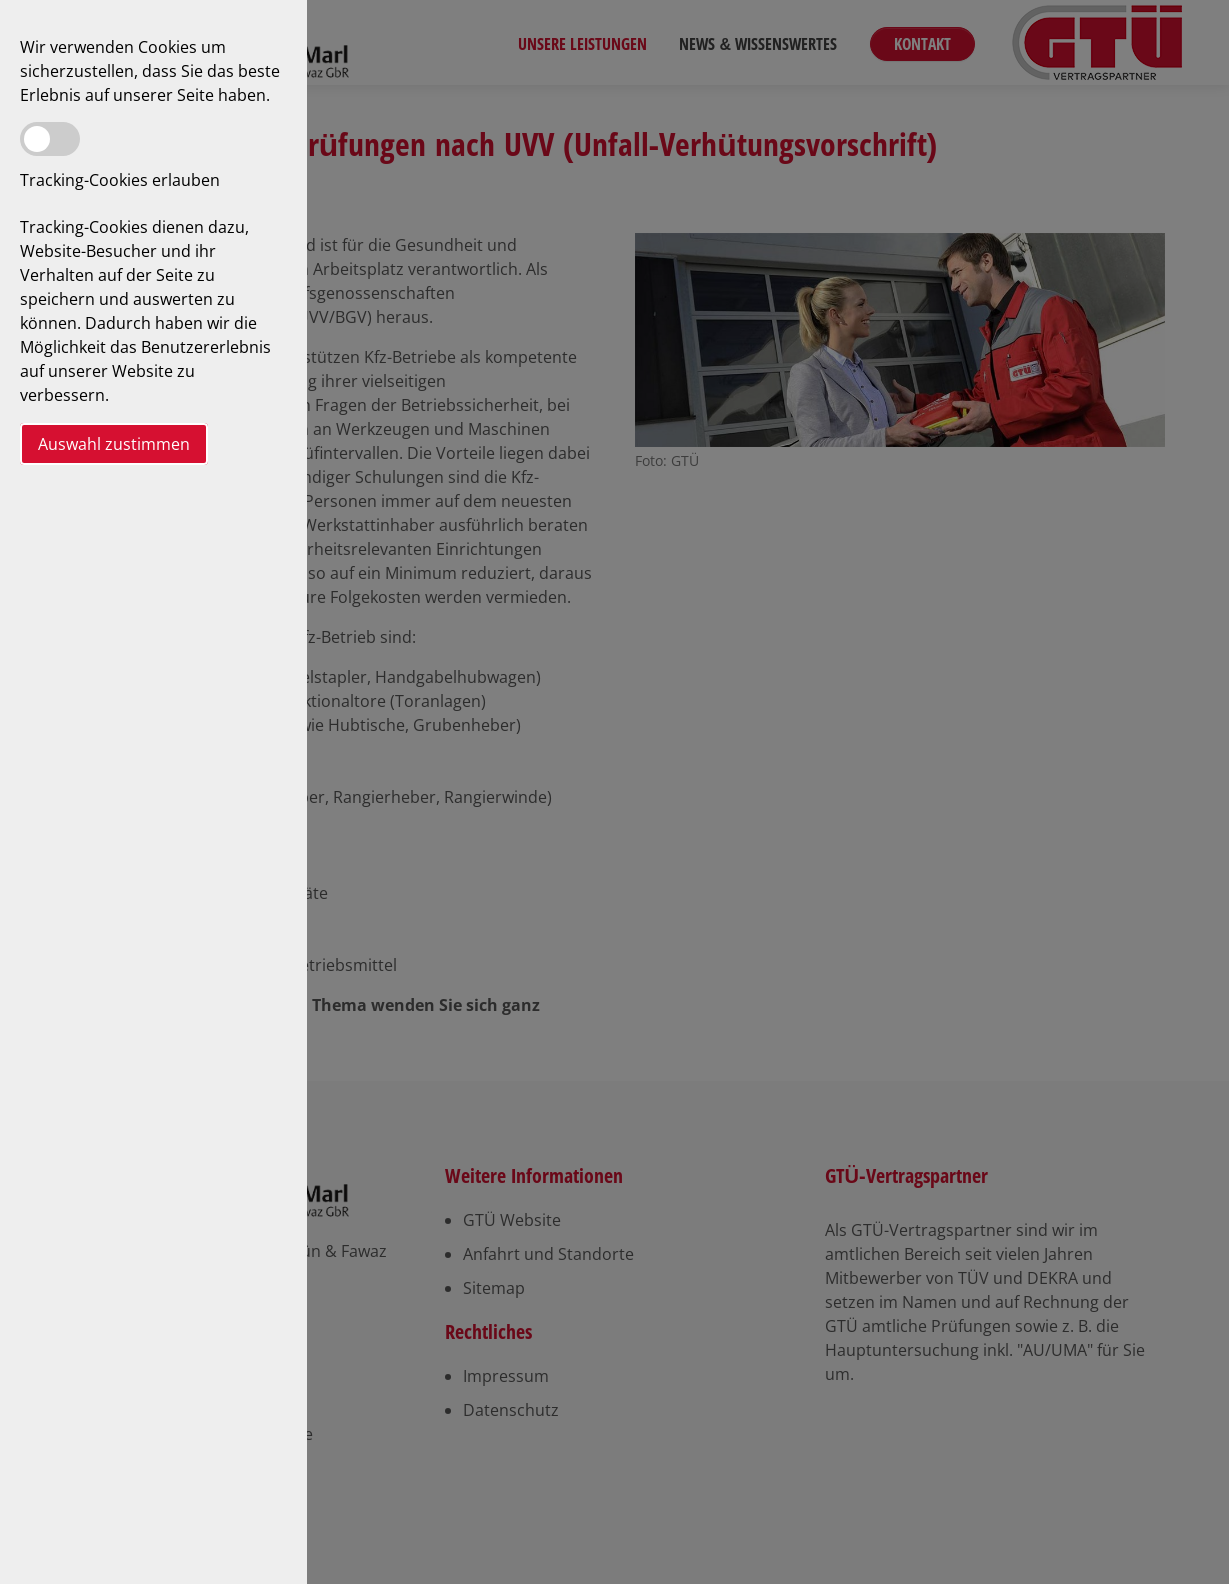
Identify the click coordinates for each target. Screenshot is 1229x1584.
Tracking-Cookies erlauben (120, 180)
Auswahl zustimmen (114, 444)
